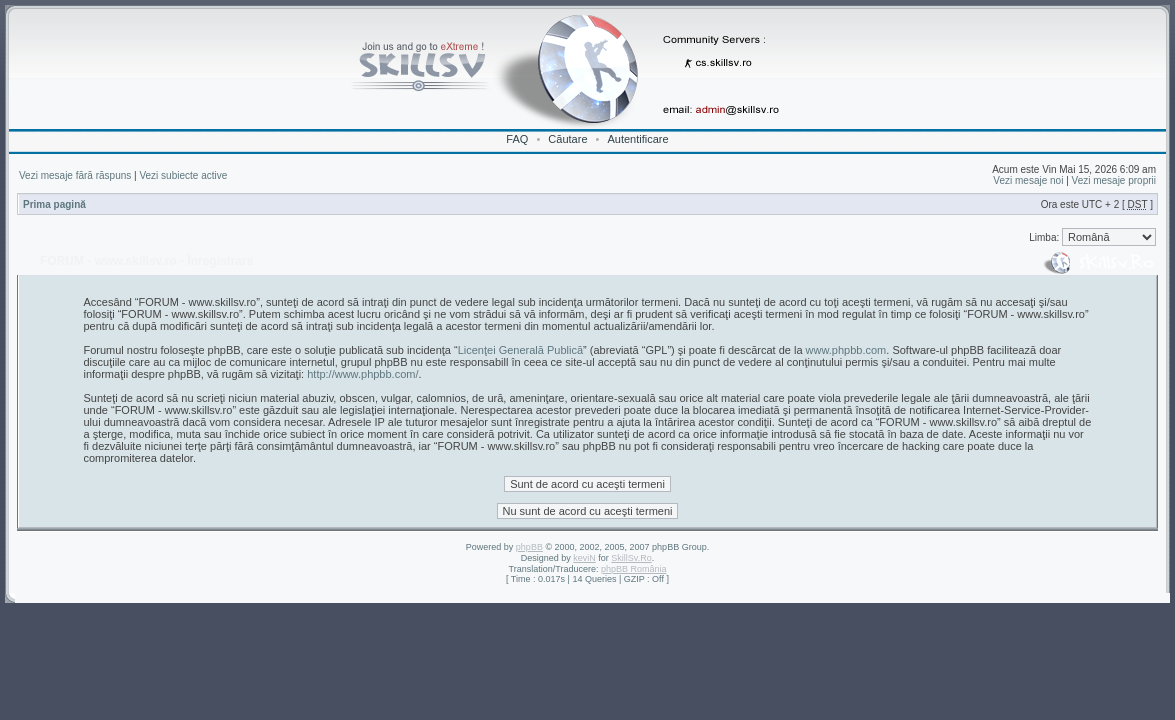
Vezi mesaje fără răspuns (75, 175)
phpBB (529, 547)
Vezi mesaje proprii (1114, 180)
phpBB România (634, 569)
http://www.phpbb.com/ (362, 374)
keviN (584, 558)
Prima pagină (54, 204)
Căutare (567, 139)
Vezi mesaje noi (1028, 180)
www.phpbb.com (846, 350)
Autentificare (637, 139)
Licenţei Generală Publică (520, 350)
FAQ (517, 139)
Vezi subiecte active (183, 175)
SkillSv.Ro (631, 558)
